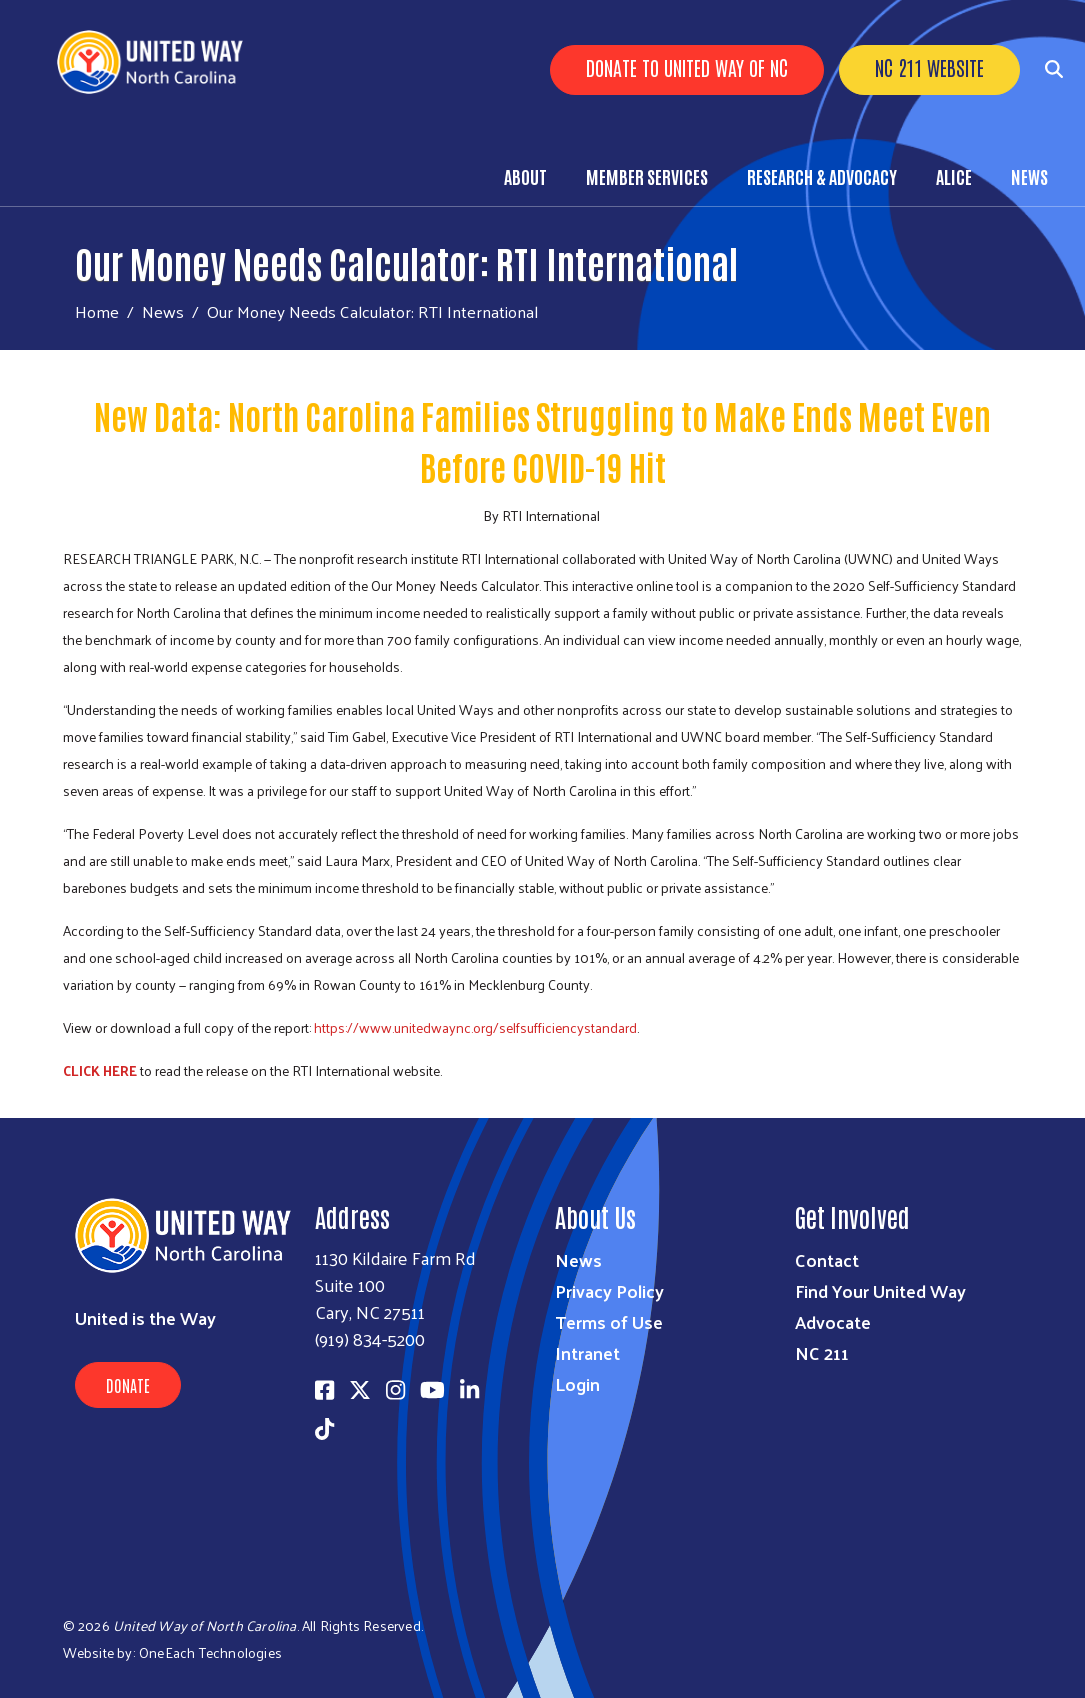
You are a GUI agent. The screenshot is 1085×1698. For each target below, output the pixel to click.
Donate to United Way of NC (687, 67)
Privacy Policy (609, 1290)
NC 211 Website (929, 67)
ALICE (954, 176)
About (525, 176)
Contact (827, 1259)
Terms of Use (609, 1321)
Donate (128, 1385)
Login (577, 1383)
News (1029, 176)
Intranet (587, 1352)
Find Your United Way (880, 1290)
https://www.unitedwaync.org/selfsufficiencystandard (475, 1027)
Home (97, 311)
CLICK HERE (100, 1070)
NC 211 (822, 1352)
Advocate (833, 1321)
